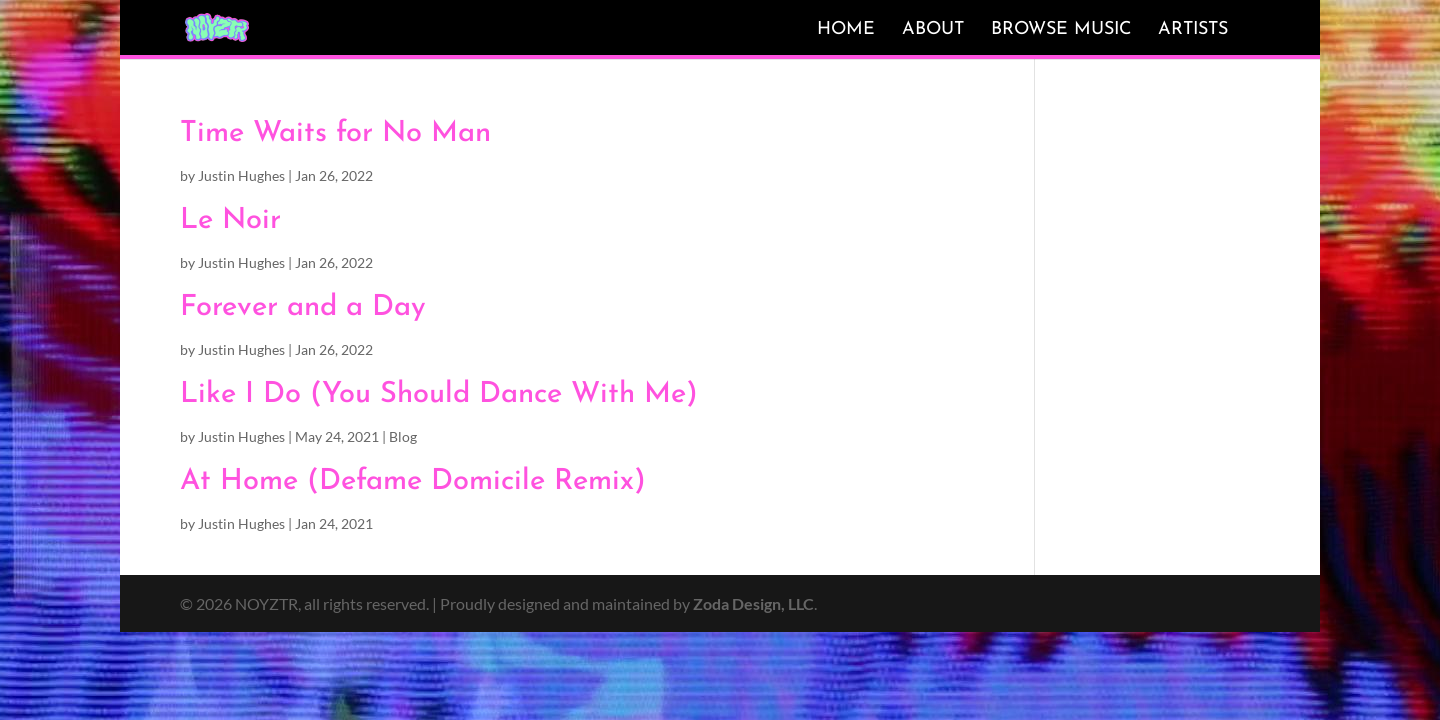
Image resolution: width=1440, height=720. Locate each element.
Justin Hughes (241, 175)
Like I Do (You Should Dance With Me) (439, 394)
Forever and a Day (303, 307)
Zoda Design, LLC (753, 603)
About (933, 29)
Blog (403, 436)
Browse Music (1061, 29)
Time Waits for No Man (335, 133)
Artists (1193, 29)
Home (846, 29)
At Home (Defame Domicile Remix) (413, 481)
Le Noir (230, 220)
